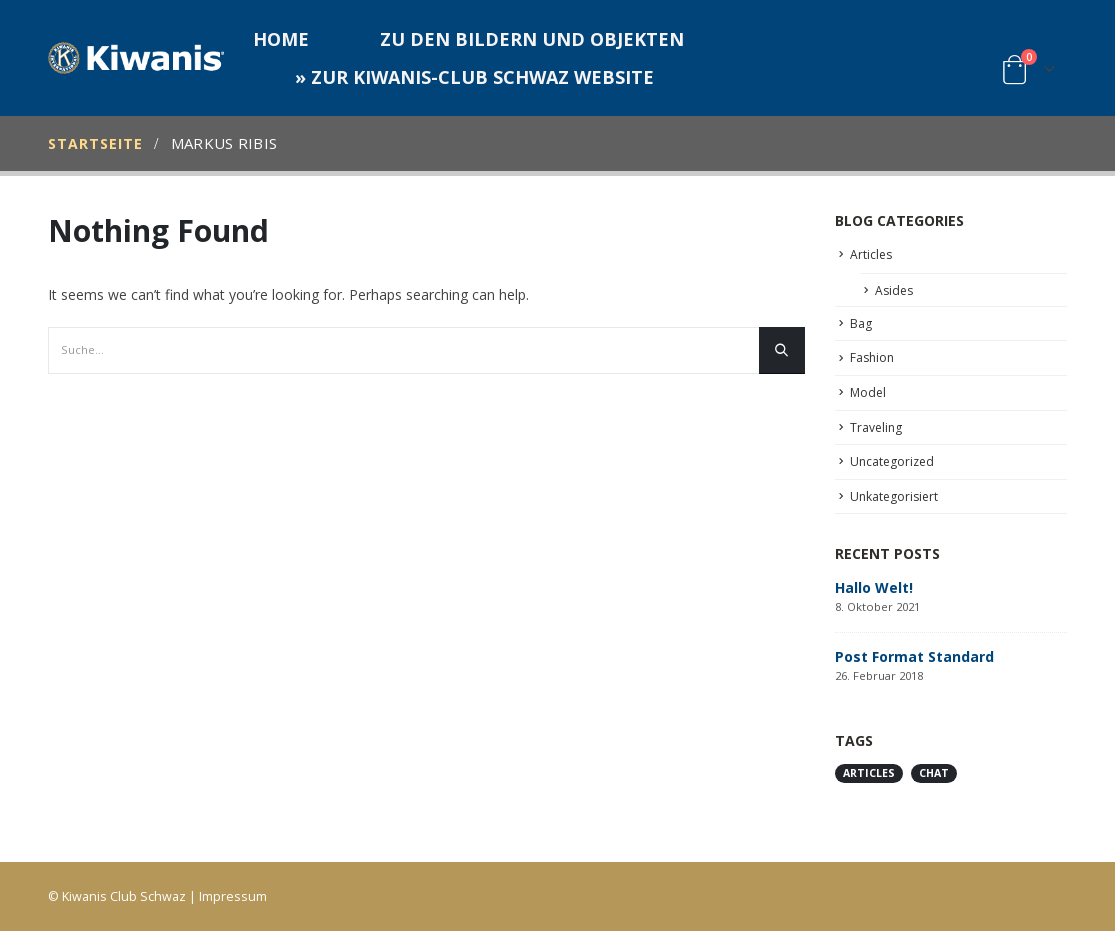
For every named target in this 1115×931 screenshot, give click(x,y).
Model (868, 392)
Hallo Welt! (874, 587)
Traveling (876, 427)
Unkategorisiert (894, 496)
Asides (894, 290)
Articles (871, 254)
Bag (861, 323)
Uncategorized (892, 461)
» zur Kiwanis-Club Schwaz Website (474, 77)
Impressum (233, 896)
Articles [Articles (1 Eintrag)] (869, 773)
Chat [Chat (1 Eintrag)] (934, 773)
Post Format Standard (914, 656)
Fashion (872, 357)
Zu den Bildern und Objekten (532, 39)
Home (281, 39)
